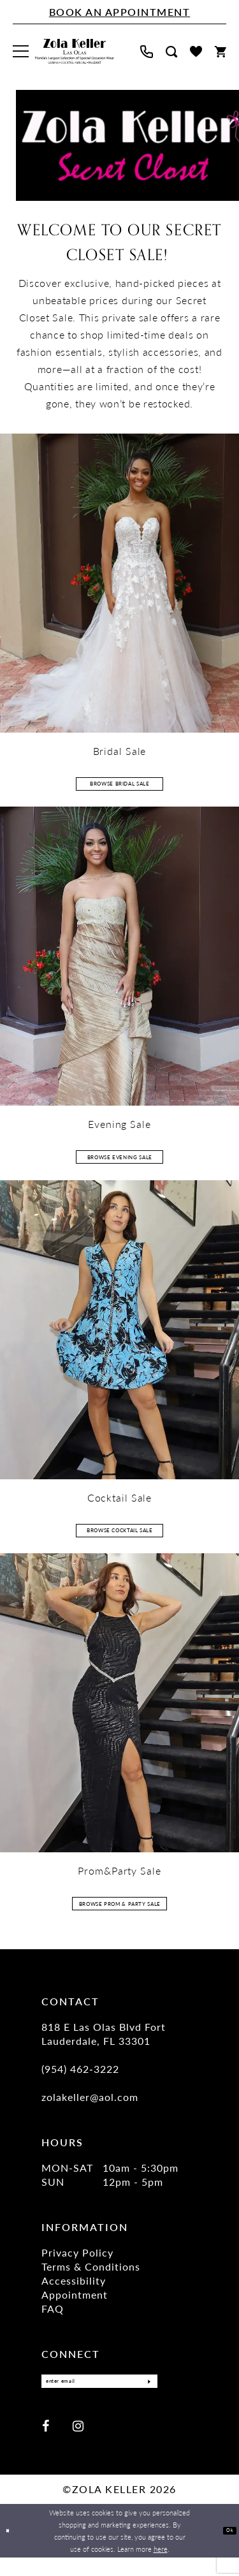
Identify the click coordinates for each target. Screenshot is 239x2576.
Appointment (74, 2307)
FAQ (52, 2321)
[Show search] (171, 51)
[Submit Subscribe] (144, 2396)
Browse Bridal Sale (119, 784)
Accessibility (73, 2293)
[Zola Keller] (74, 51)
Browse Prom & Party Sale (120, 1913)
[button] (20, 51)
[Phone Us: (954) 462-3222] (146, 51)
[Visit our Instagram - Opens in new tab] (78, 2444)
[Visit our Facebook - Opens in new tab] (45, 2444)
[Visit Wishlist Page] (196, 51)
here (161, 2567)
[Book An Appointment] (119, 12)
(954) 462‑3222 (80, 2081)
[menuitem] (20, 51)
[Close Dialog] (11, 2549)
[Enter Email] (99, 2396)
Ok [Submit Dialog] (226, 2549)
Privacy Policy (77, 2265)
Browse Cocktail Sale (120, 1537)
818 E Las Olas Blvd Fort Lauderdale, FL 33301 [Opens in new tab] (103, 2046)
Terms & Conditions (90, 2279)
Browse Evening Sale (120, 1160)
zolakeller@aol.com (89, 2109)
